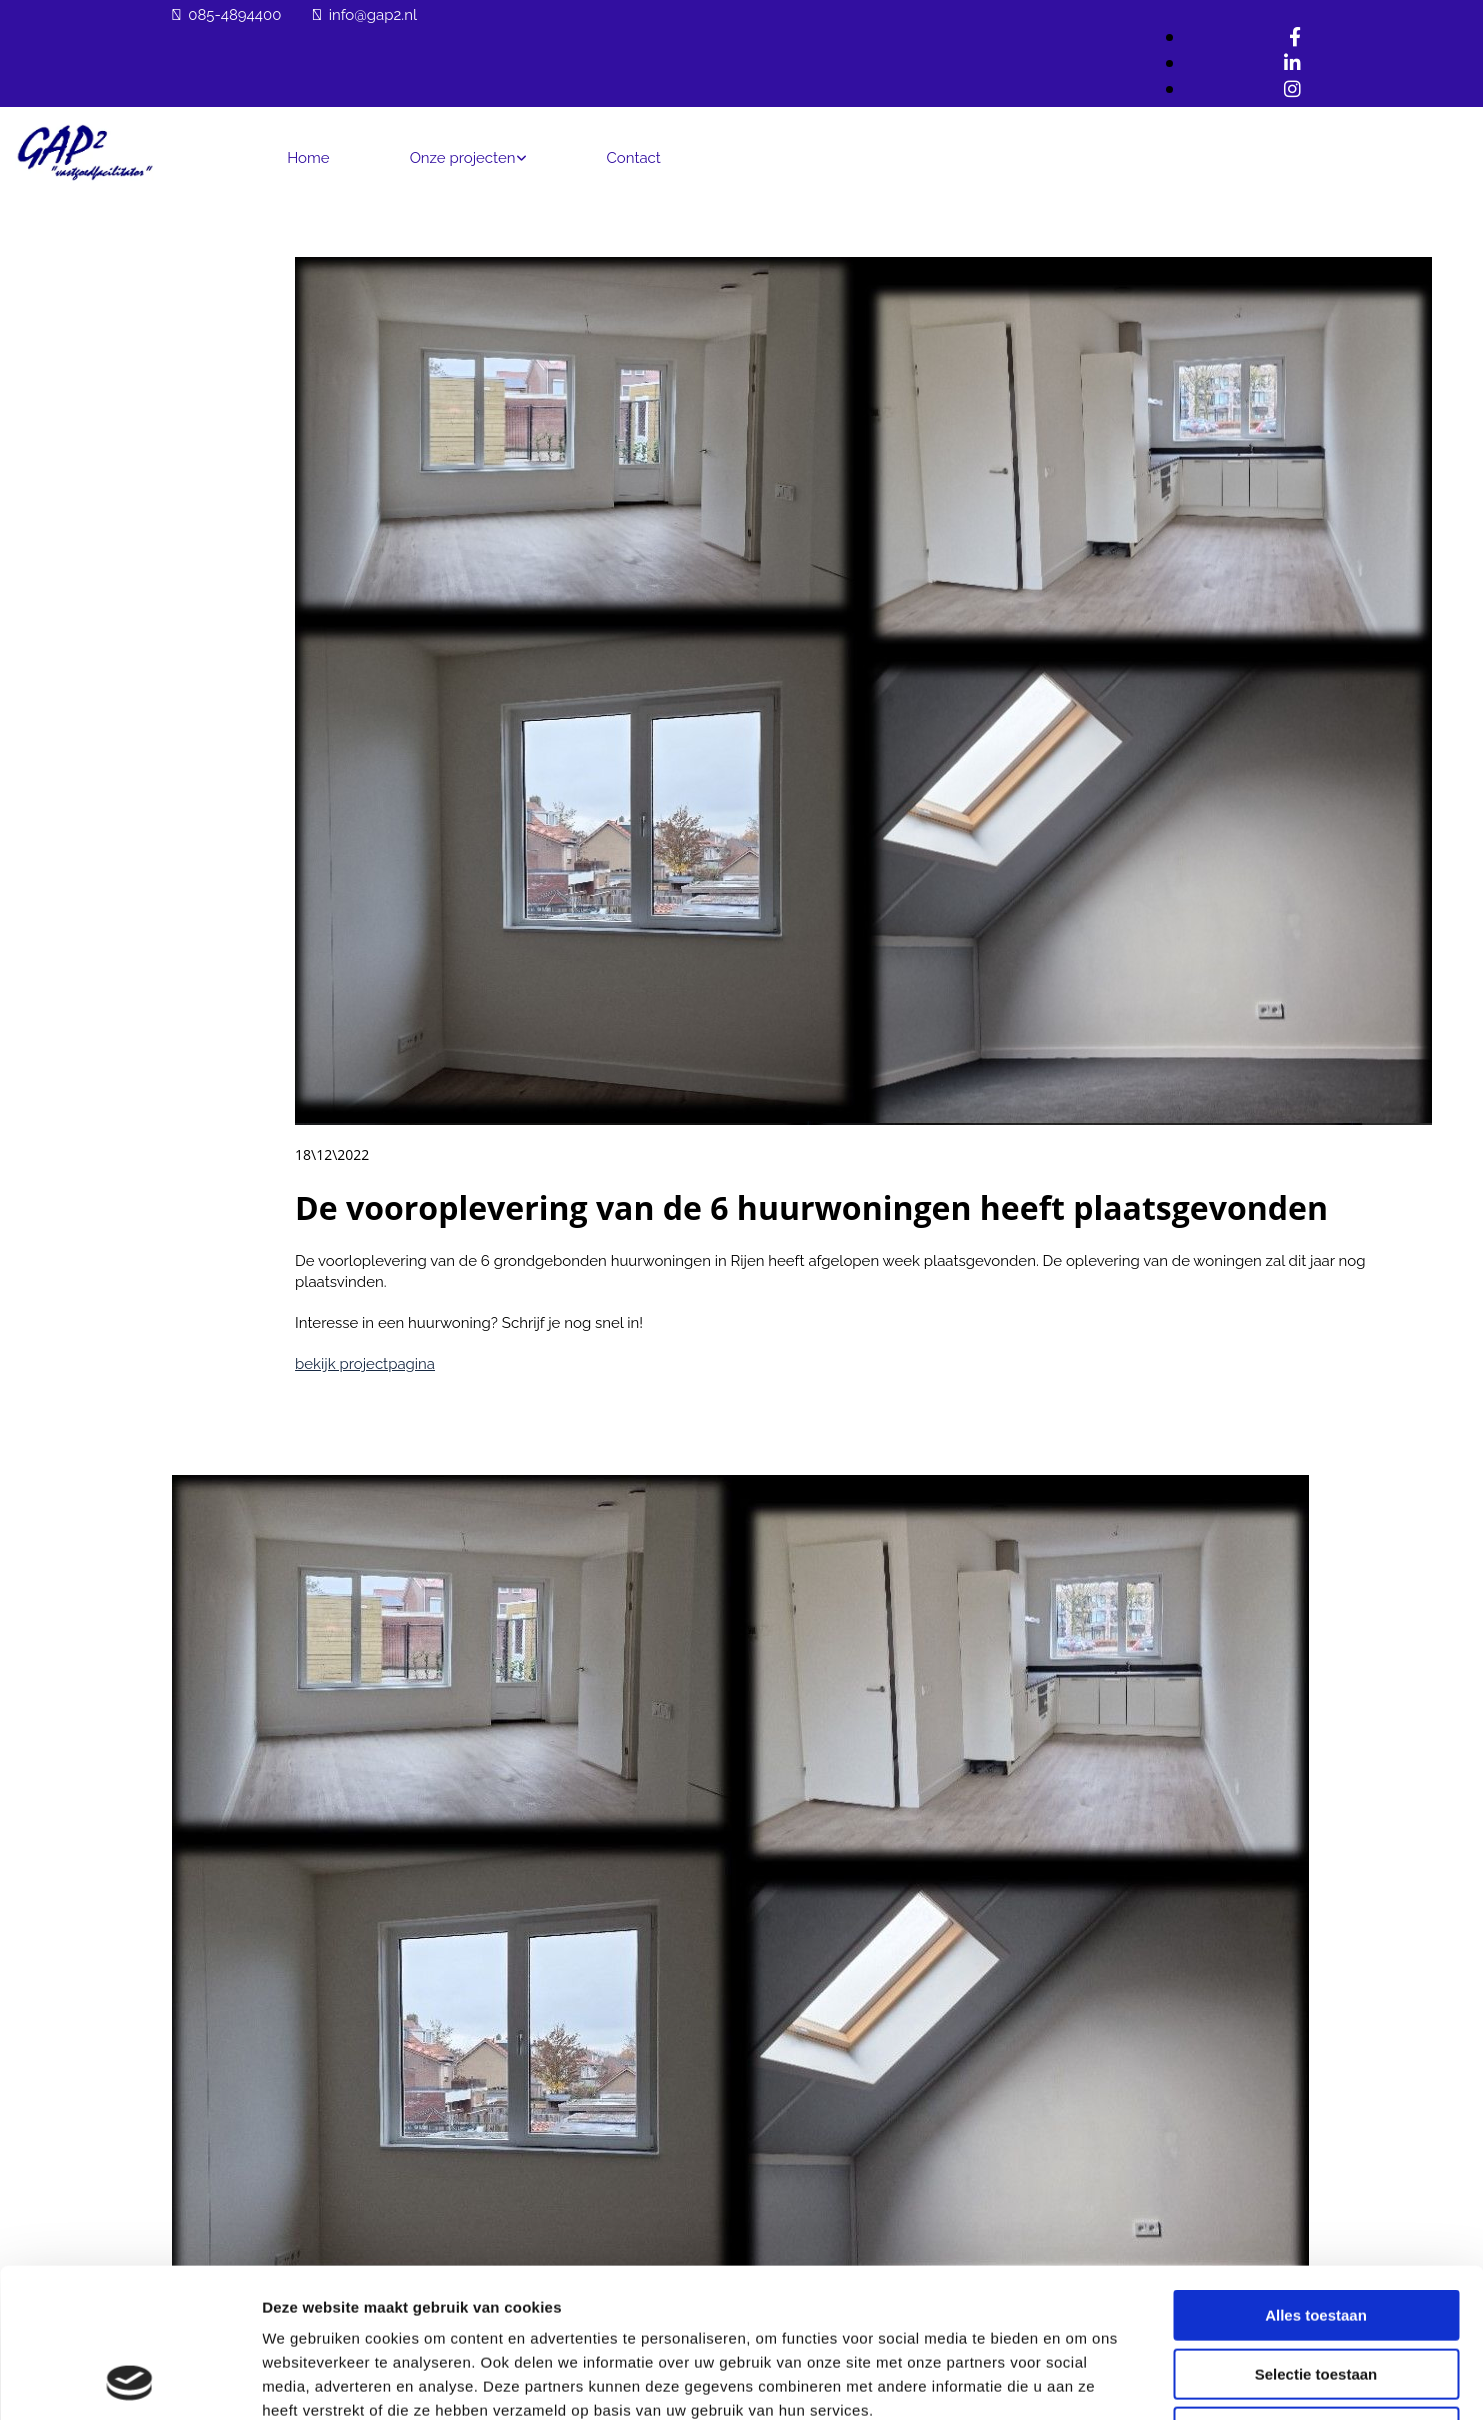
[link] (468, 157)
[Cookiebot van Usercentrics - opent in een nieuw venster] (129, 2381)
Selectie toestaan (1316, 2234)
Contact (634, 158)
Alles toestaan (1316, 2175)
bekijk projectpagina (365, 1364)
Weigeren (1315, 2292)
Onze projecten (463, 158)
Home (308, 158)
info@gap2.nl (373, 15)
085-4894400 (234, 15)
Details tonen (1080, 2380)
